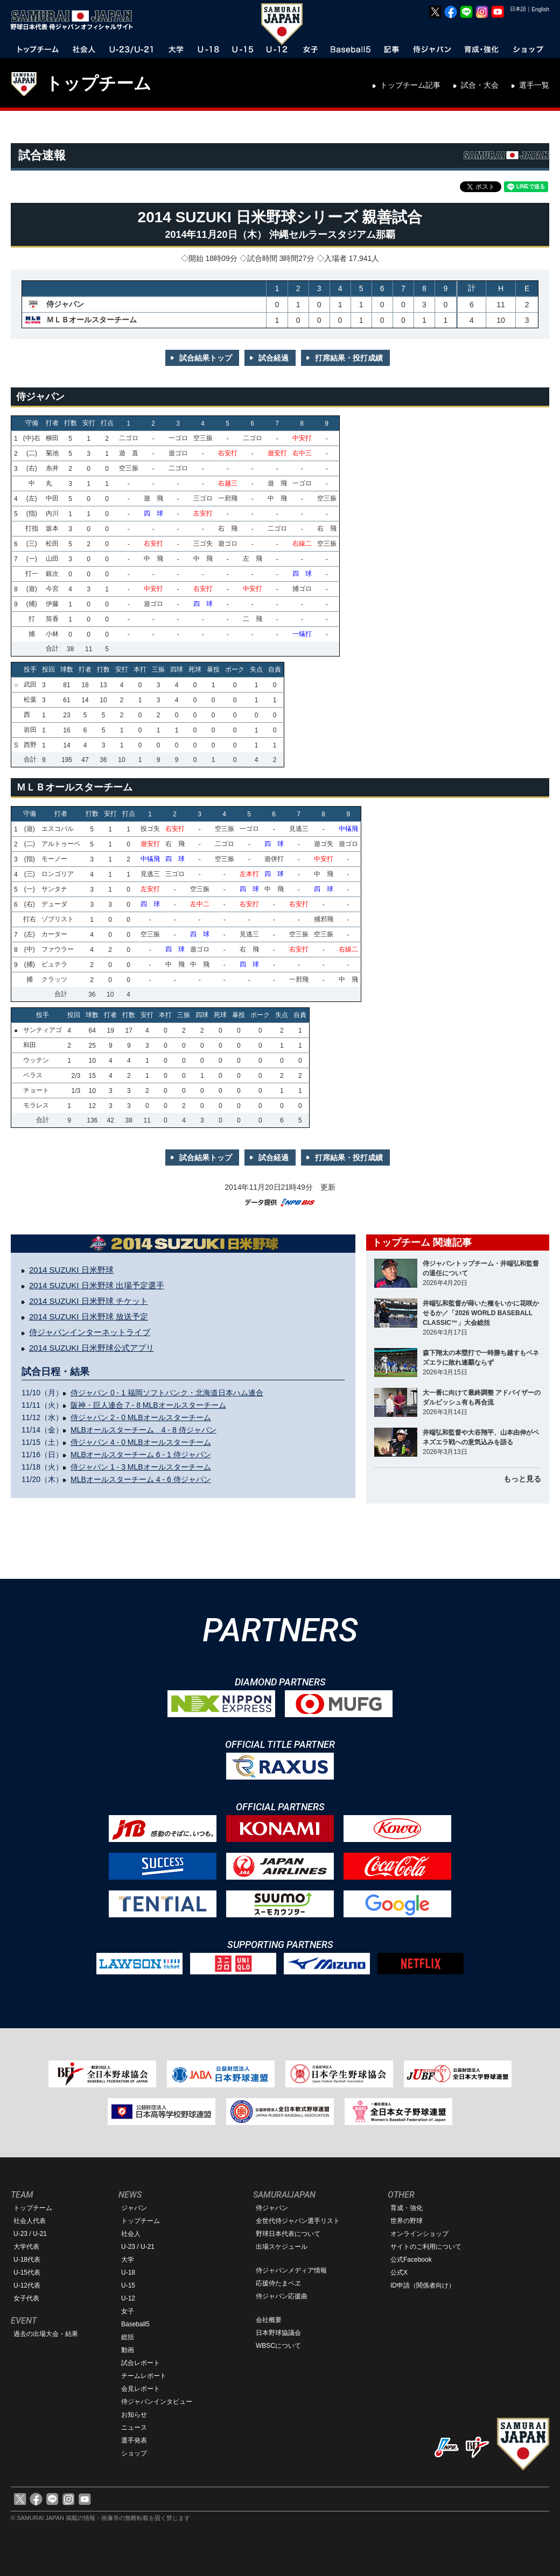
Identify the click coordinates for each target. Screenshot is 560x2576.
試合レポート (140, 2363)
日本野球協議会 (278, 2333)
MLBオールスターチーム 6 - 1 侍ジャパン (141, 1454)
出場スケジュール (281, 2246)
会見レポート (140, 2388)
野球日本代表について (288, 2234)
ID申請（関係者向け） (422, 2285)
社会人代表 (29, 2221)
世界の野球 (406, 2221)
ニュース (134, 2427)
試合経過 (273, 358)
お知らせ (134, 2414)
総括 (127, 2337)
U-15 (128, 2285)
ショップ (134, 2453)
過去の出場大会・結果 (45, 2334)
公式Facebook (411, 2259)
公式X (399, 2272)
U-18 (128, 2272)
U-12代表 (26, 2285)
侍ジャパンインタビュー (156, 2401)
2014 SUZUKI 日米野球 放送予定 (88, 1316)
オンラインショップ (419, 2234)
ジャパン (134, 2208)
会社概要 (269, 2320)
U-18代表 (26, 2259)
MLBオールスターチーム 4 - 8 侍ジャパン (143, 1429)
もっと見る (522, 1478)
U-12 (128, 2298)
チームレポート (143, 2376)
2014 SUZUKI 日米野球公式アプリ (91, 1347)
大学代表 (26, 2246)
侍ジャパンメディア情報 (291, 2270)
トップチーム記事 (410, 85)
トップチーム (98, 83)
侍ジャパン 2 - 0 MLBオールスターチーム (141, 1417)
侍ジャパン (272, 2208)
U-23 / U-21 (30, 2234)
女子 (127, 2311)
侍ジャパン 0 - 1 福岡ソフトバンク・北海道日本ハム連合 (167, 1392)
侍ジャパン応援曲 (281, 2296)
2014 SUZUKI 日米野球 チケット (88, 1300)
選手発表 (134, 2440)
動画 (127, 2350)
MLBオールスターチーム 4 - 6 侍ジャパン (141, 1479)
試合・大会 (480, 85)
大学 (127, 2259)
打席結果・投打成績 (349, 358)
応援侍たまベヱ (278, 2283)
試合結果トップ (205, 358)
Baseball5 (135, 2324)
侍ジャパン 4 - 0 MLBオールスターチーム (141, 1442)
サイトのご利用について (425, 2246)
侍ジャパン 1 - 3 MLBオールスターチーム (141, 1467)
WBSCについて (278, 2345)
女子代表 (26, 2298)
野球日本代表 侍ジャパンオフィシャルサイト (75, 20)
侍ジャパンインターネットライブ (89, 1332)
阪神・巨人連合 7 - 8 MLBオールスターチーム (148, 1405)
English (540, 9)
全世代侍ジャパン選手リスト (298, 2221)
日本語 (518, 9)
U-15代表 (26, 2272)
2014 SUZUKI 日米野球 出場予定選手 (96, 1285)
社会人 (131, 2234)
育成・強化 (406, 2208)
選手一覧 (534, 85)
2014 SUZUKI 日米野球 (71, 1269)
